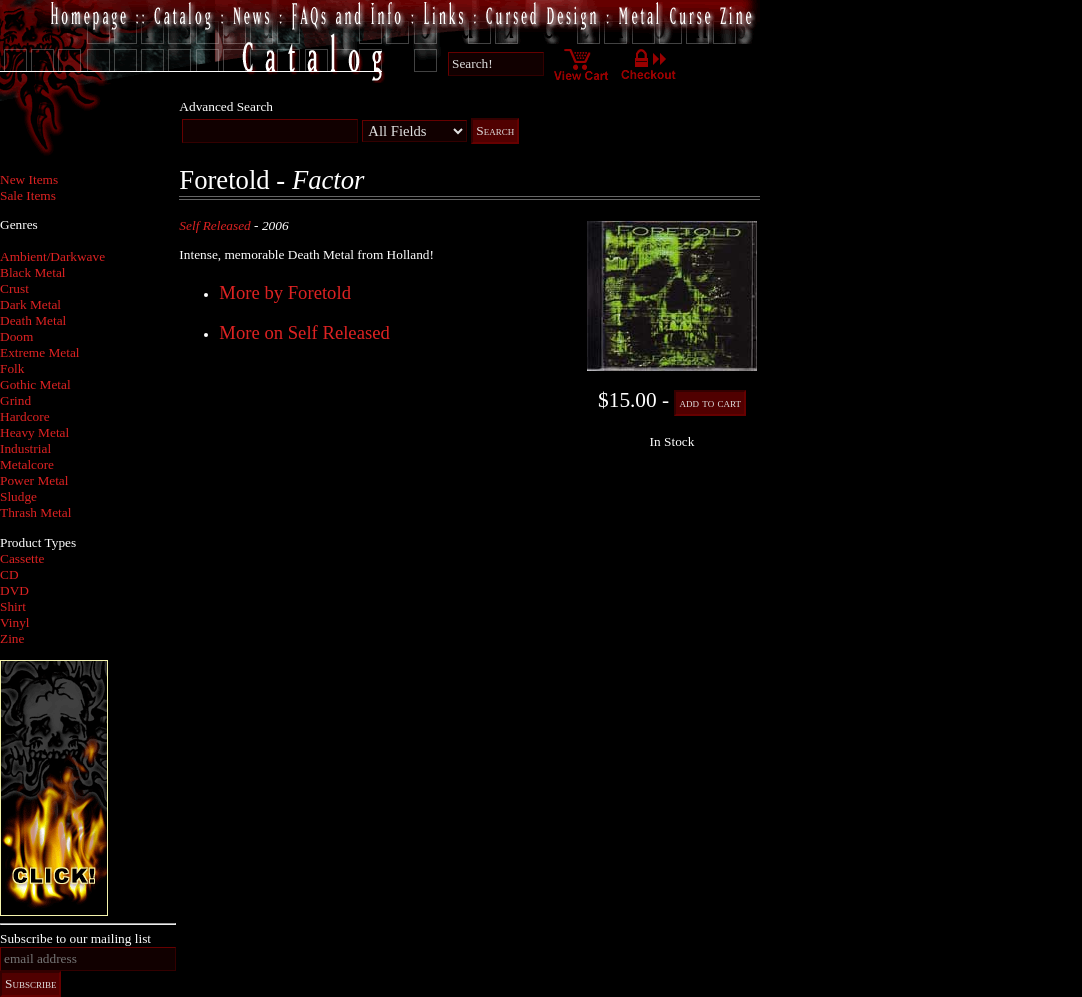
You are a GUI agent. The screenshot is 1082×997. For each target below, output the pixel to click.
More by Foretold (285, 292)
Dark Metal (30, 304)
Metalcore (27, 464)
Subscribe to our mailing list (75, 938)
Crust (14, 288)
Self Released (214, 225)
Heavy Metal (34, 432)
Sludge (18, 496)
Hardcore (25, 416)
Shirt (13, 606)
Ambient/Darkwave (52, 256)
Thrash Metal (35, 512)
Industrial (25, 448)
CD (9, 574)
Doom (16, 336)
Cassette (22, 558)
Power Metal (34, 480)
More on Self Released (304, 332)
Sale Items (28, 195)
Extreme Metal (40, 352)
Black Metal (33, 272)
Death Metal (33, 320)
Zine (12, 638)
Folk (12, 368)
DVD (14, 590)
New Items (29, 179)
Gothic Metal (35, 384)
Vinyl (15, 622)
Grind (15, 400)
